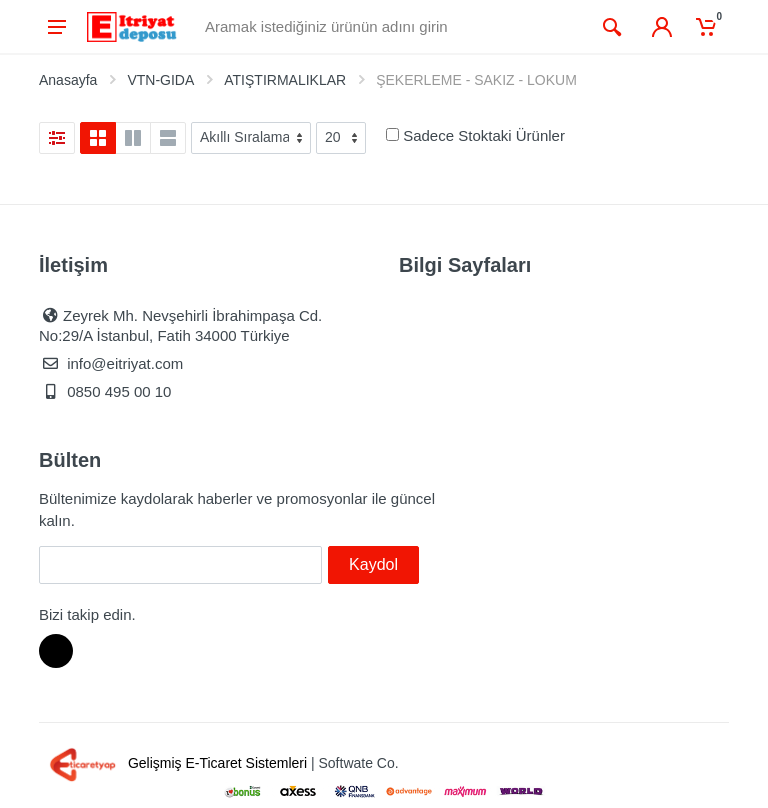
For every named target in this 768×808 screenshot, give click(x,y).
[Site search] (393, 27)
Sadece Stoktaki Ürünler (484, 135)
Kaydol (373, 564)
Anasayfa (68, 80)
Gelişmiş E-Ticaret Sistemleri (175, 763)
